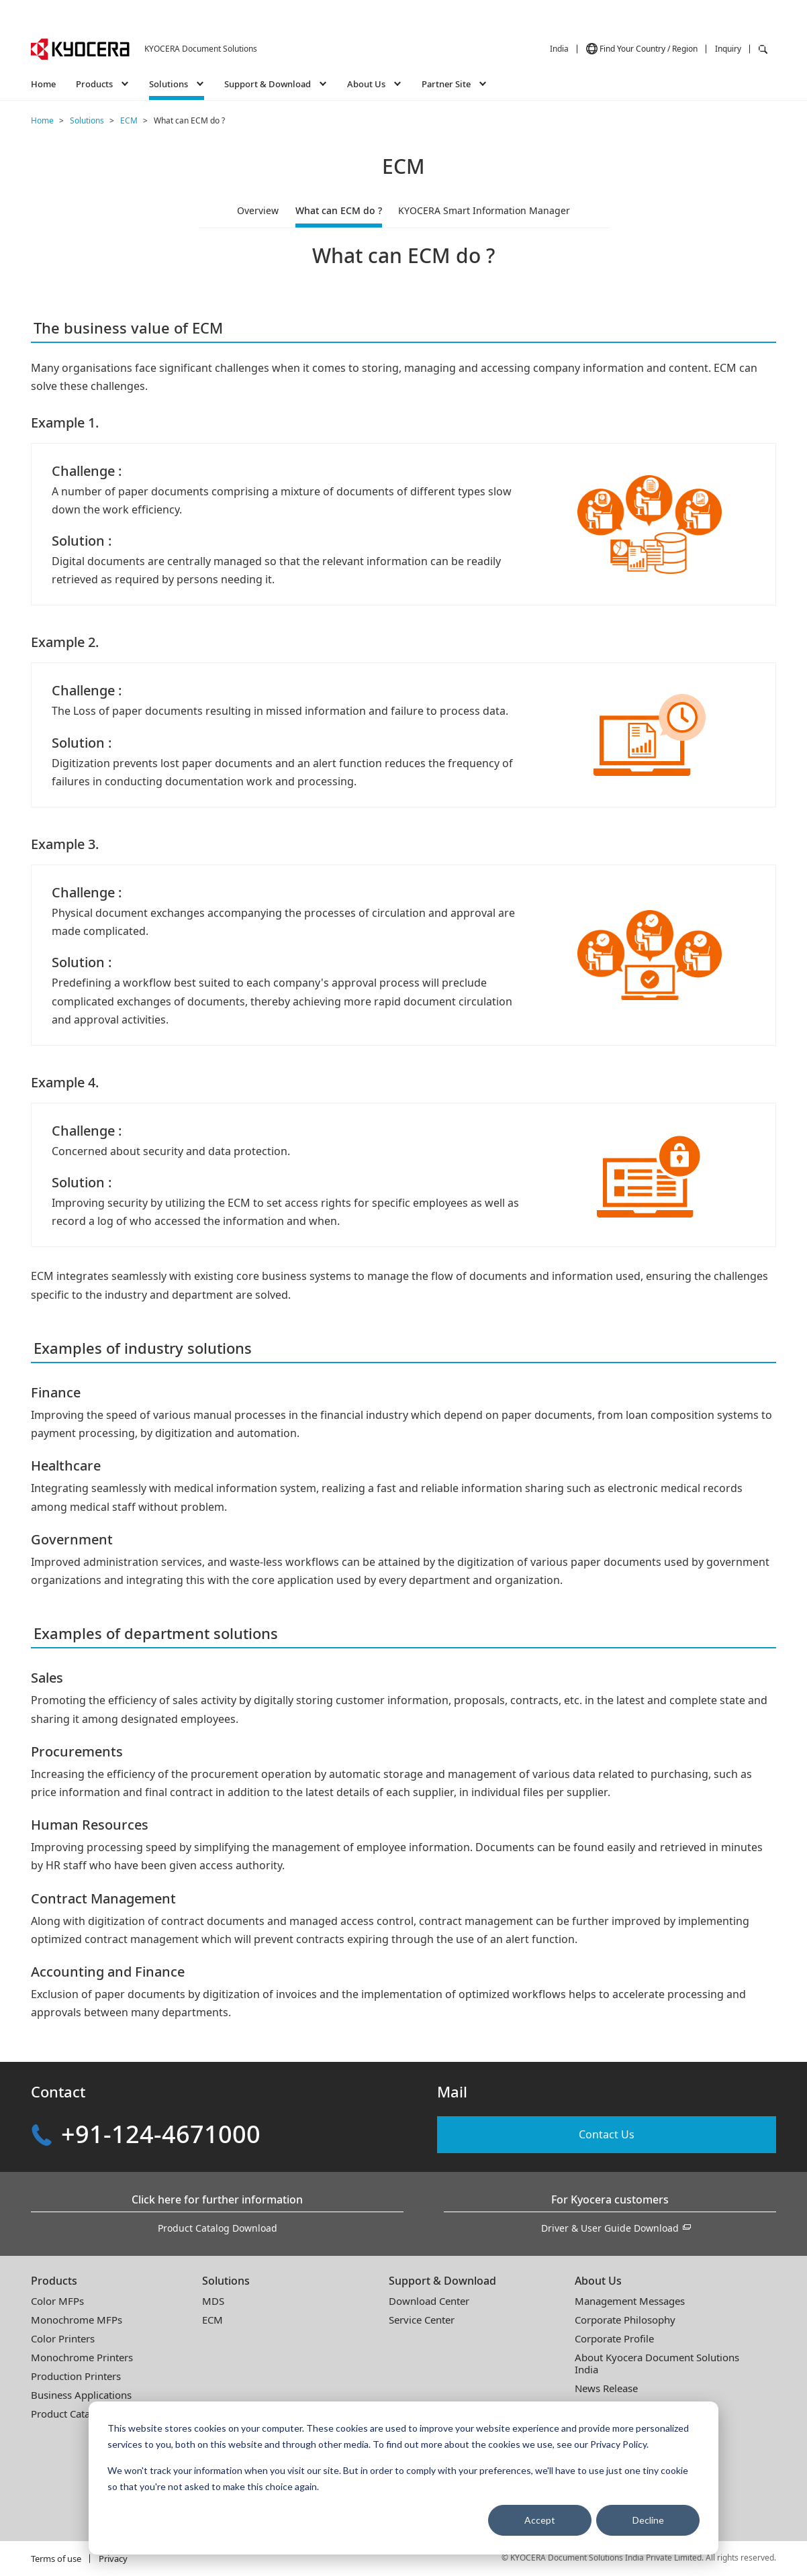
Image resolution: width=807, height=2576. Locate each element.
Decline (648, 2520)
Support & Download (442, 2280)
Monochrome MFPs (76, 2319)
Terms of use (56, 2559)
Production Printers (76, 2376)
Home (43, 84)
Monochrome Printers (82, 2357)
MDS (213, 2301)
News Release (606, 2388)
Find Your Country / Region (649, 48)
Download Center (429, 2301)
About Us (598, 2280)
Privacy (113, 2559)
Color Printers (63, 2338)
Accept (539, 2520)
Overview (258, 210)
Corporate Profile (614, 2338)
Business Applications (81, 2394)
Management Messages (630, 2301)
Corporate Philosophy (625, 2319)
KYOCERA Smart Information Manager (484, 210)
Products (54, 2280)
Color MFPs (57, 2301)
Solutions (226, 2280)
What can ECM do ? (338, 210)
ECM (212, 2319)
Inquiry (728, 48)
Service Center (422, 2319)
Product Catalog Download (217, 2228)
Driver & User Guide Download (610, 2228)
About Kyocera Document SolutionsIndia (657, 2363)
